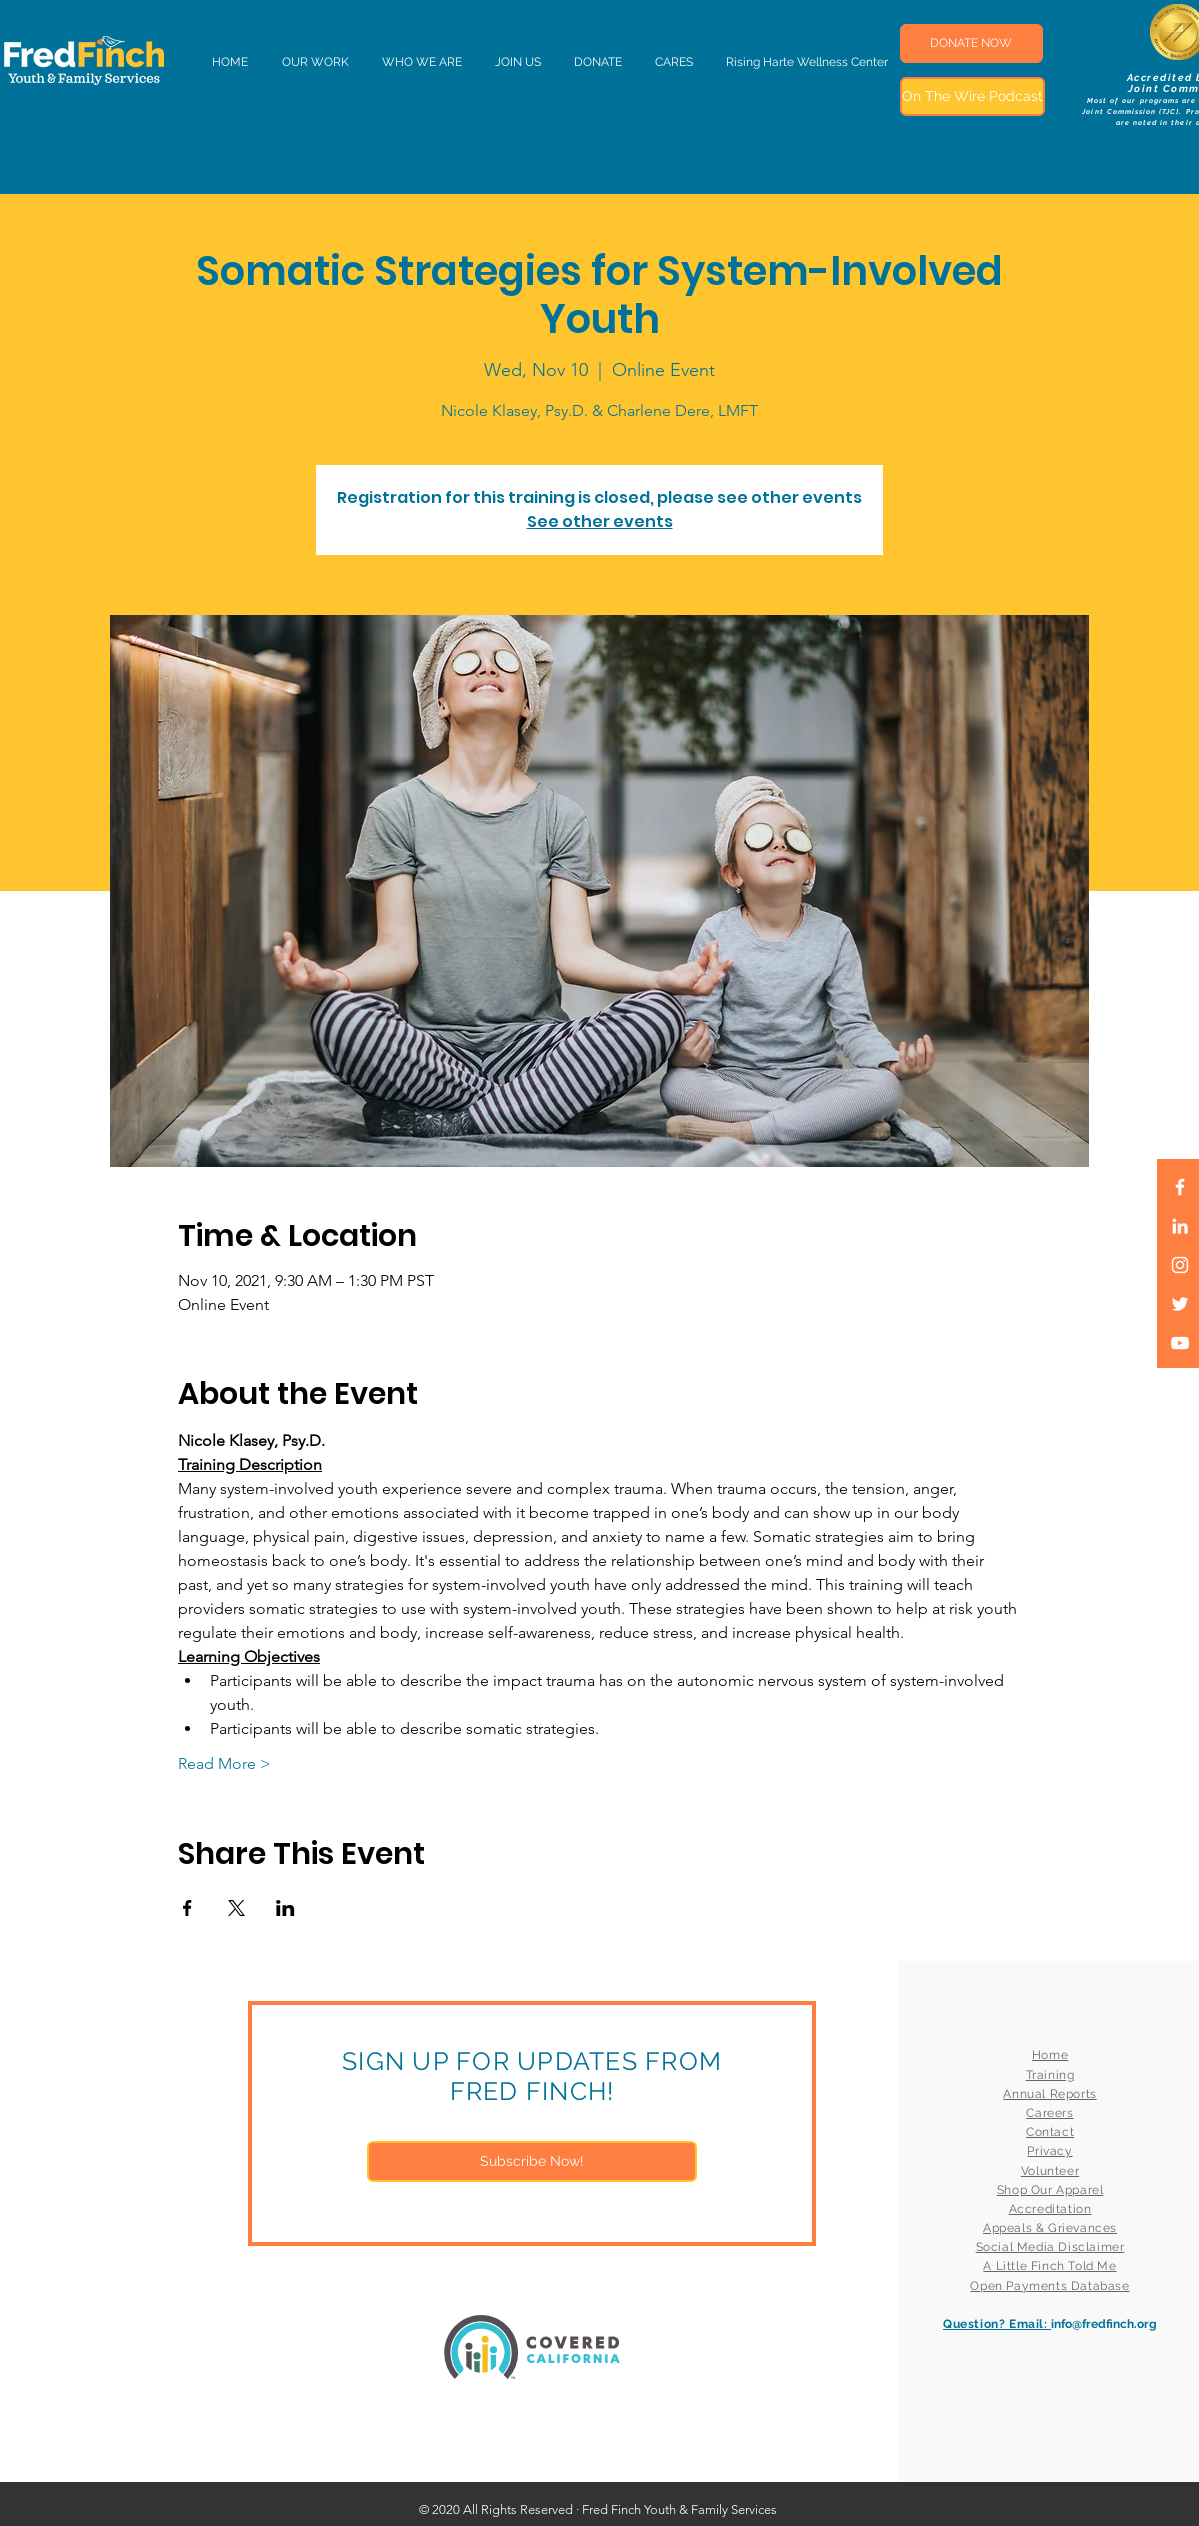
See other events (600, 521)
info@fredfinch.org (1104, 2324)
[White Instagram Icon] (1180, 1265)
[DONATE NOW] (971, 43)
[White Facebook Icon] (1180, 1187)
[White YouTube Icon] (1180, 1343)
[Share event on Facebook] (187, 1908)
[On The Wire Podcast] (972, 96)
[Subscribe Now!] (532, 2161)
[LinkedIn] (1180, 1226)
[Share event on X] (236, 1908)
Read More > (224, 1763)
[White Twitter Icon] (1180, 1304)
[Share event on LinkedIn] (285, 1908)
